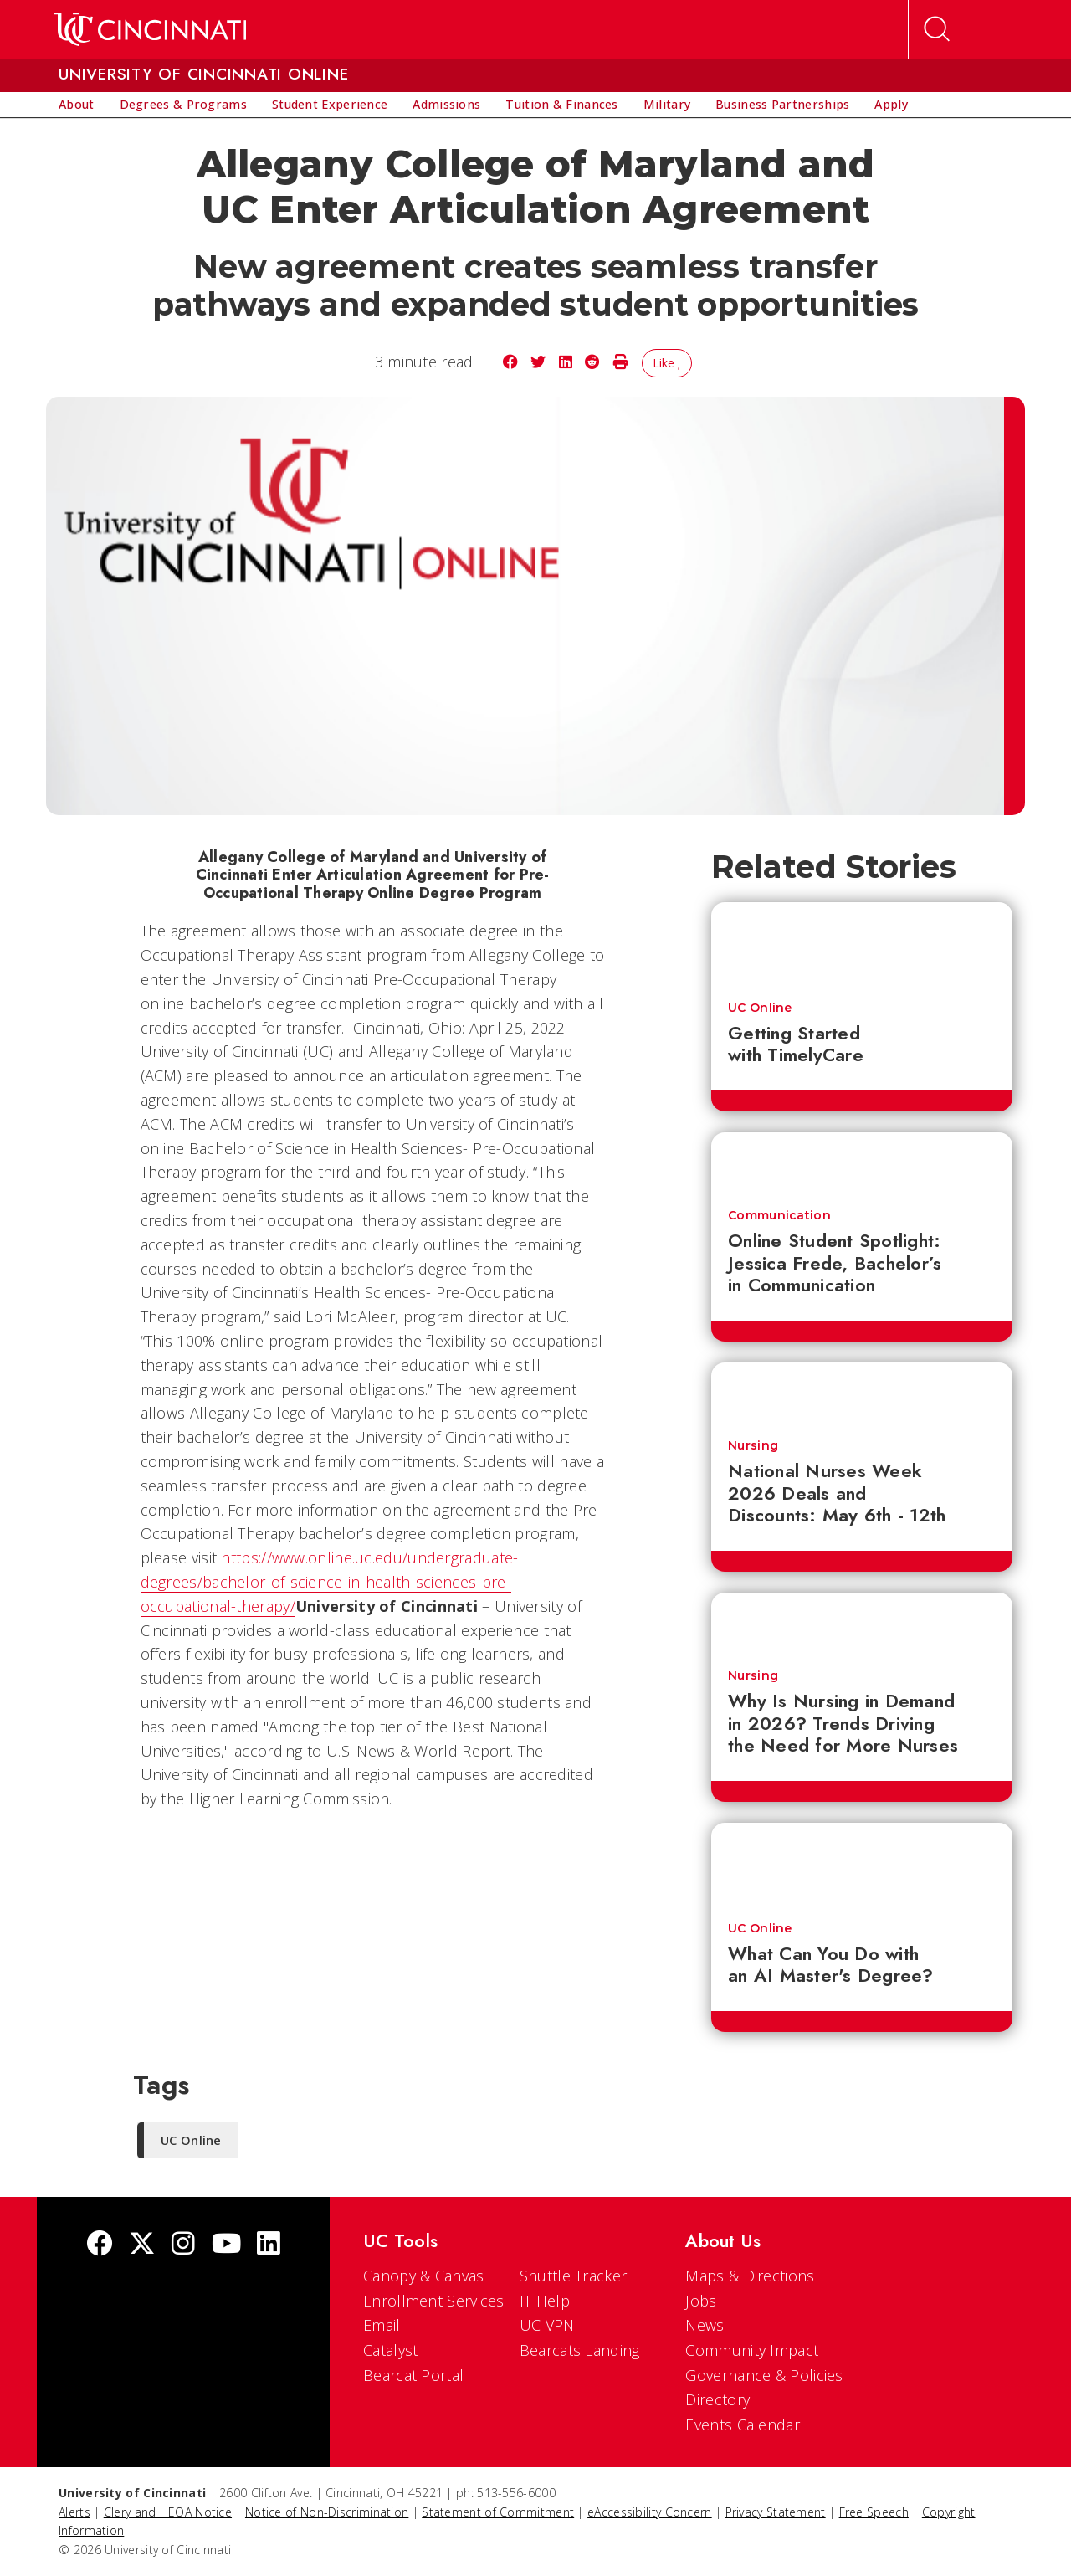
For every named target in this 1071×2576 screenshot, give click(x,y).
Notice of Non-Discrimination (326, 2512)
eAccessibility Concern (649, 2512)
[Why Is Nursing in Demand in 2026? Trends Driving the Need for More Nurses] (861, 1623)
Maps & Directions (749, 2276)
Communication (779, 1215)
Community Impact (751, 2350)
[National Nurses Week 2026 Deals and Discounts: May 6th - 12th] (861, 1392)
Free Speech (874, 2512)
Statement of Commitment (498, 2512)
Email (382, 2325)
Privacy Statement (775, 2512)
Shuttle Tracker (574, 2276)
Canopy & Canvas (423, 2276)
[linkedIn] (268, 2245)
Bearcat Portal (413, 2375)
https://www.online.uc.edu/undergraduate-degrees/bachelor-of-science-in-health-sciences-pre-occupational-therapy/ (330, 1581)
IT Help (545, 2301)
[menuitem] (76, 104)
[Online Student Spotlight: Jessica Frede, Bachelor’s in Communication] (861, 1162)
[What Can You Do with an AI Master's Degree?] (861, 1864)
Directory (717, 2399)
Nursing (753, 1445)
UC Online (760, 1007)
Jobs (700, 2301)
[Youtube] (226, 2245)
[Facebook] (99, 2245)
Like (667, 363)
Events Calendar (742, 2424)
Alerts (74, 2512)
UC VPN (547, 2325)
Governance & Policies (764, 2375)
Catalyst (390, 2350)
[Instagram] (183, 2245)
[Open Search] (937, 29)
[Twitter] (142, 2245)
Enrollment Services (434, 2301)
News (704, 2325)
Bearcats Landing (580, 2350)
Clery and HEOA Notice (168, 2512)
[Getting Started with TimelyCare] (861, 943)
